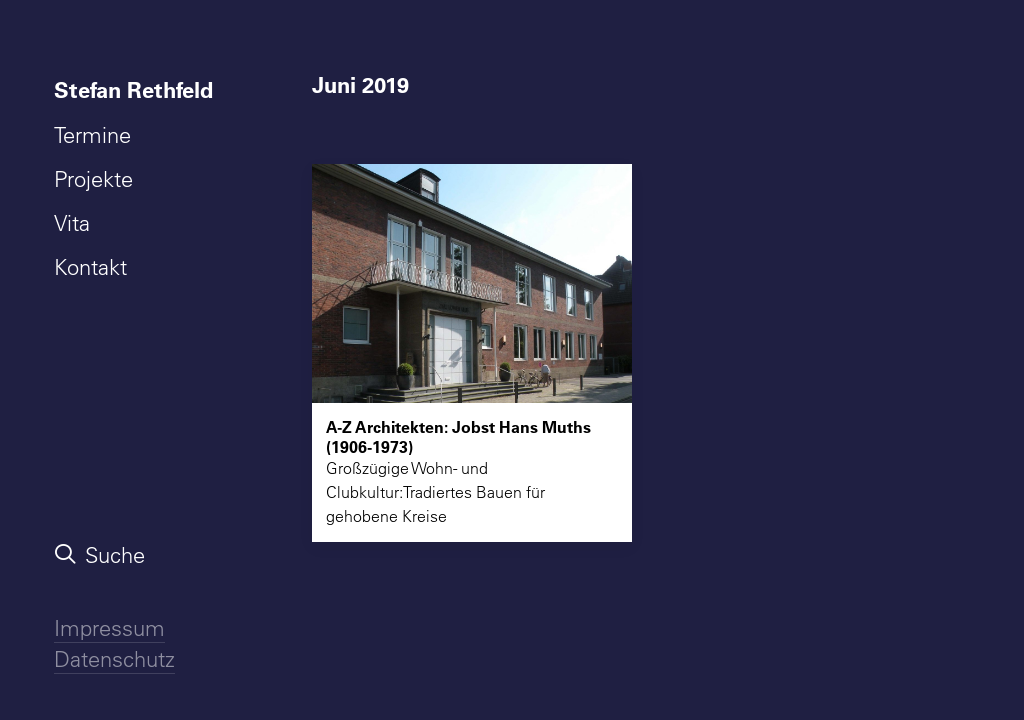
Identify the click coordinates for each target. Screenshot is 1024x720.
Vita (72, 223)
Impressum (109, 628)
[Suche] (138, 555)
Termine (92, 135)
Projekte (93, 179)
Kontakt (90, 267)
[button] (472, 283)
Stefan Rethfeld (133, 89)
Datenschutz (114, 659)
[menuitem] (138, 90)
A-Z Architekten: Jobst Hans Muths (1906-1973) (458, 436)
